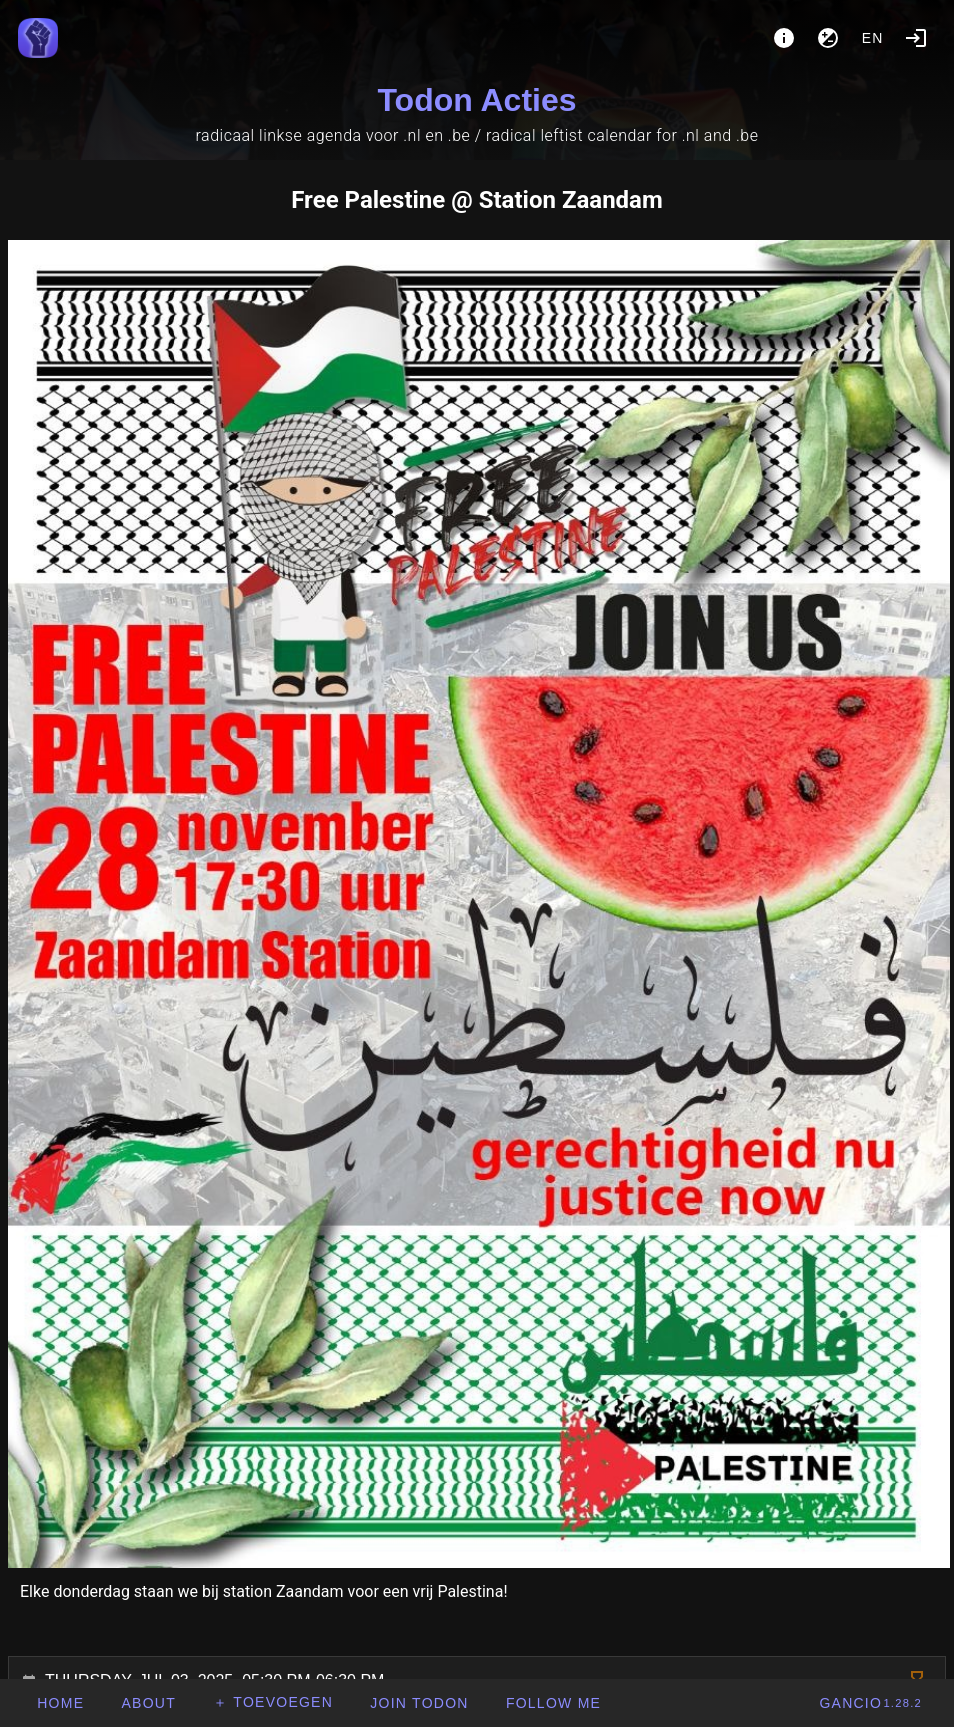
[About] (784, 38)
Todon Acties (476, 100)
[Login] (916, 38)
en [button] (873, 38)
